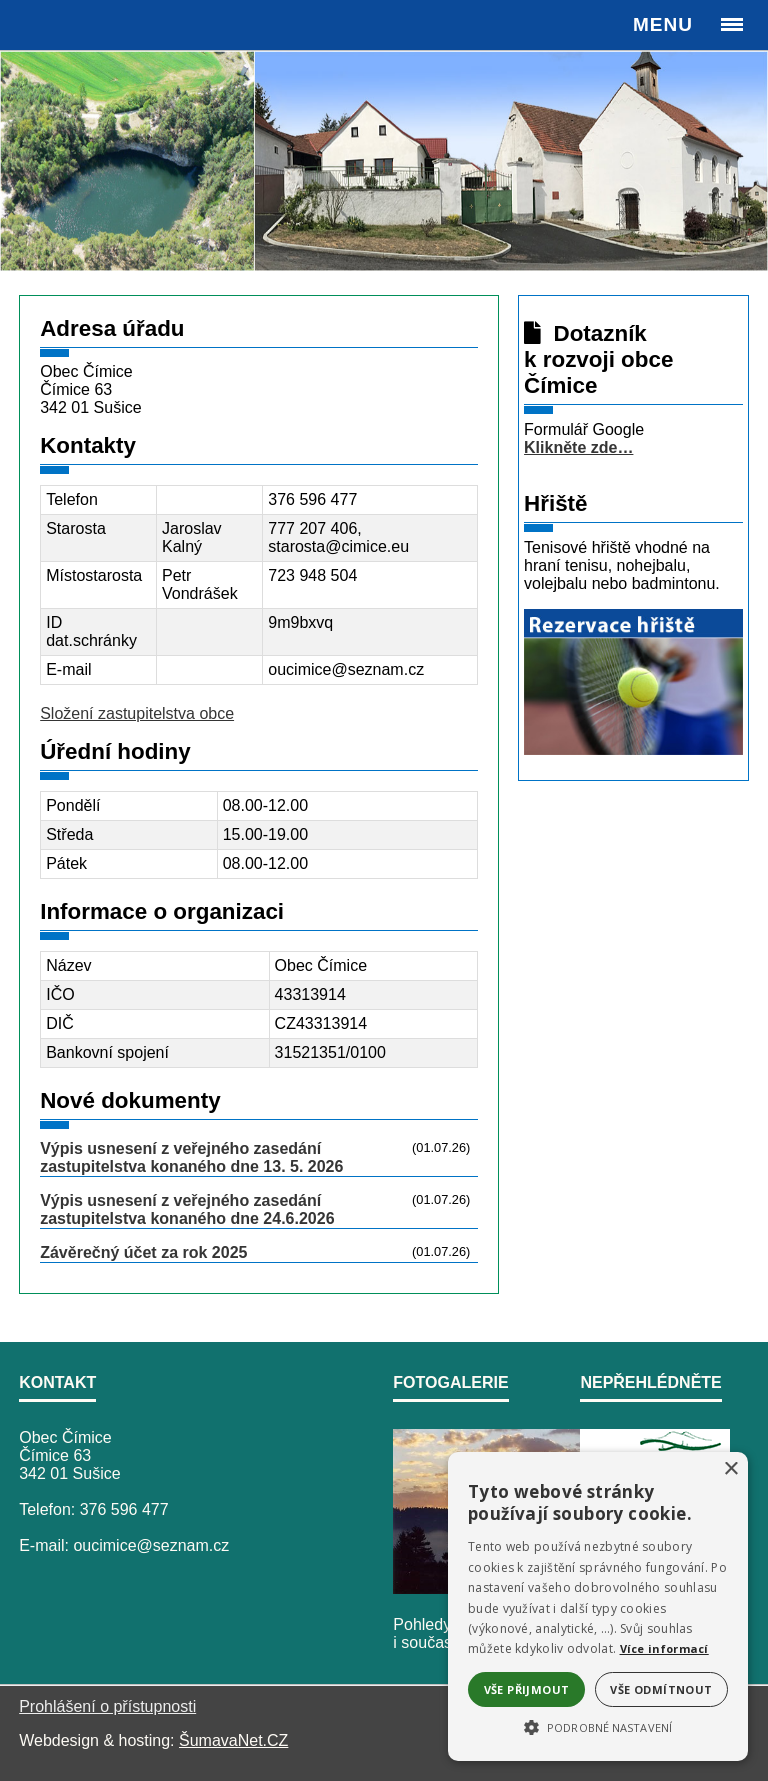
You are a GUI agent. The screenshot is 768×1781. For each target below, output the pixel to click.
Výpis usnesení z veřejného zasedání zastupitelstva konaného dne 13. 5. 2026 (191, 1157)
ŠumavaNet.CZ (233, 1740)
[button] (598, 1726)
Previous (26, 159)
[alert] (598, 1606)
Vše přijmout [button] (527, 1689)
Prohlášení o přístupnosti (107, 1706)
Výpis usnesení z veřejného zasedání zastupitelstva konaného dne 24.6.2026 (187, 1209)
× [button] (730, 1469)
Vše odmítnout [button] (661, 1689)
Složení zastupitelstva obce (137, 713)
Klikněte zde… (578, 447)
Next (742, 159)
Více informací (664, 1648)
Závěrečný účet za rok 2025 (143, 1252)
